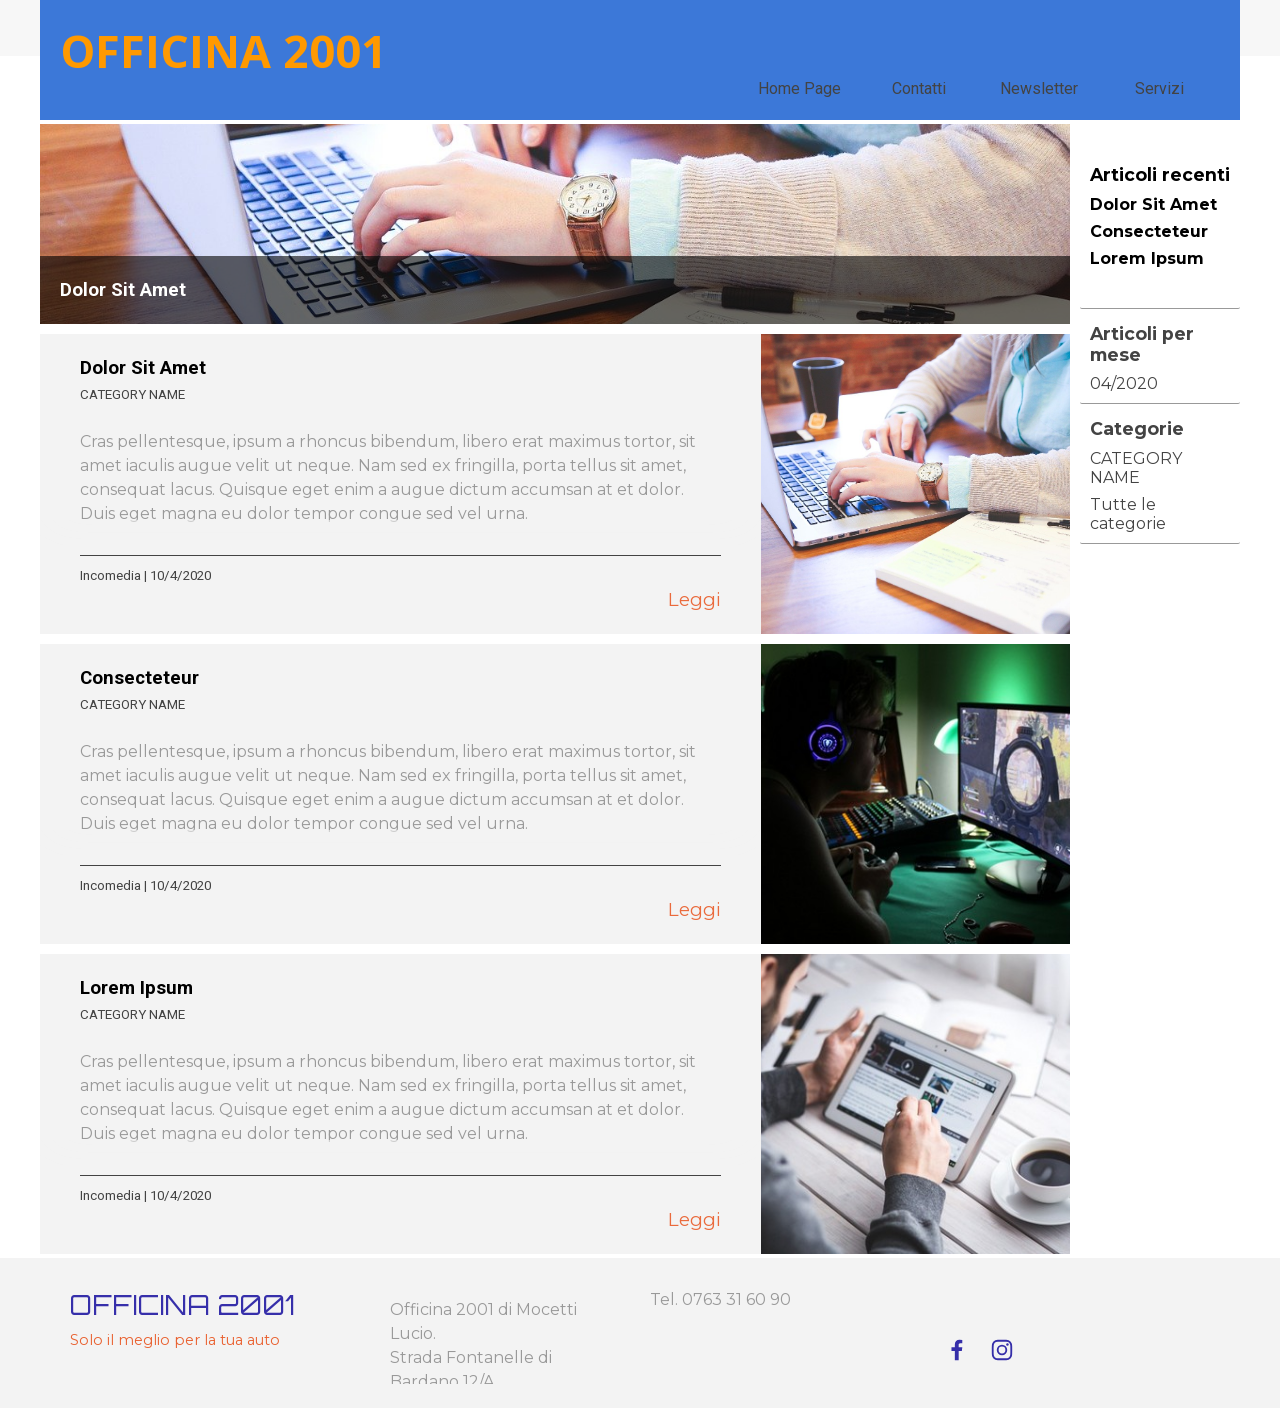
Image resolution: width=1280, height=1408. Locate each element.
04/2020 (1124, 383)
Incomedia (110, 575)
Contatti (919, 88)
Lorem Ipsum (136, 988)
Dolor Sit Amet (123, 290)
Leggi (694, 599)
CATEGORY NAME (132, 394)
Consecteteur (139, 678)
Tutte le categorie (1128, 514)
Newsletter (1039, 88)
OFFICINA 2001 (223, 50)
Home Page (799, 88)
